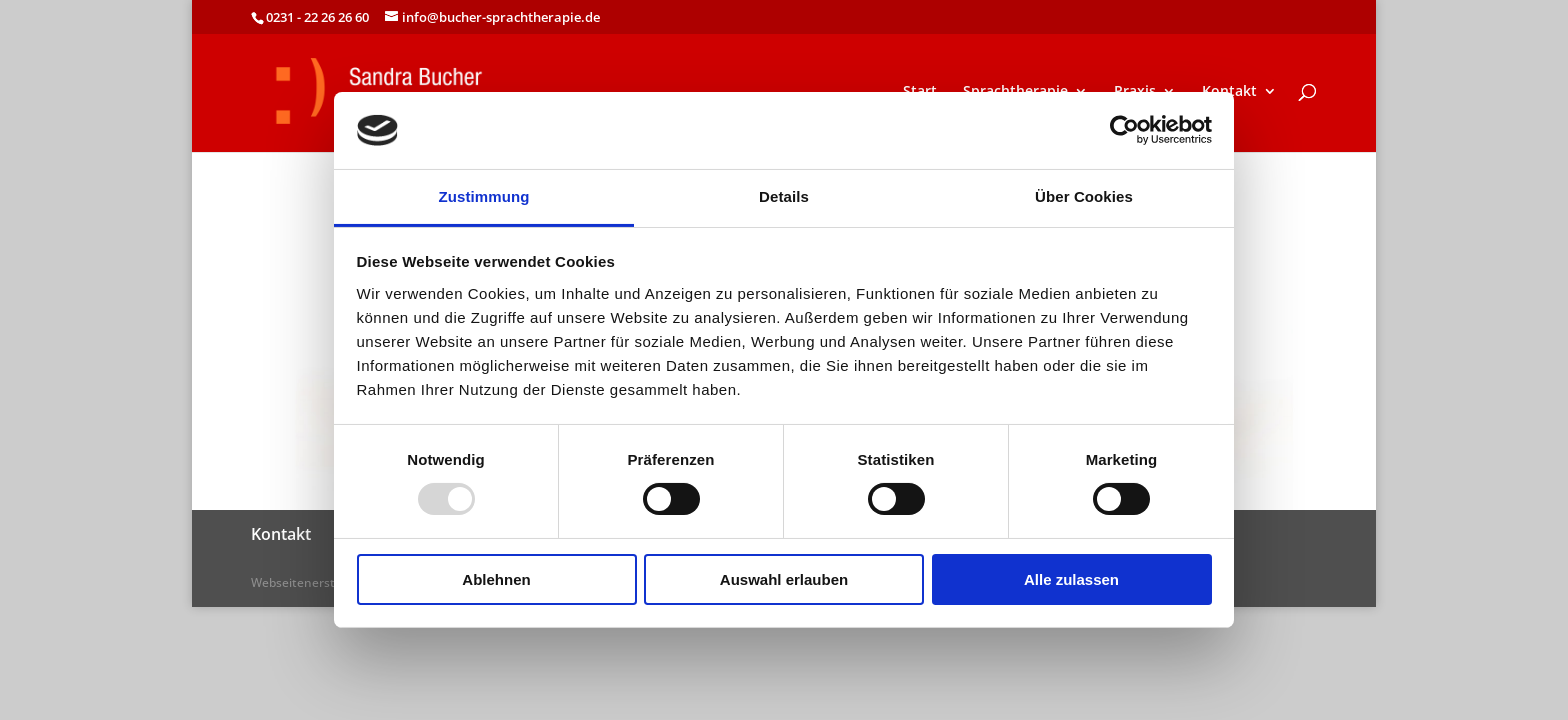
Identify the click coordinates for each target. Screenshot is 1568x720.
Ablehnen (496, 579)
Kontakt (1229, 92)
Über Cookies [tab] (1084, 196)
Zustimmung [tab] (484, 196)
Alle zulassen (1071, 579)
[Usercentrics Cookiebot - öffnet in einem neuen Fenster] (1124, 130)
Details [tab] (784, 196)
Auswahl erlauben (784, 579)
